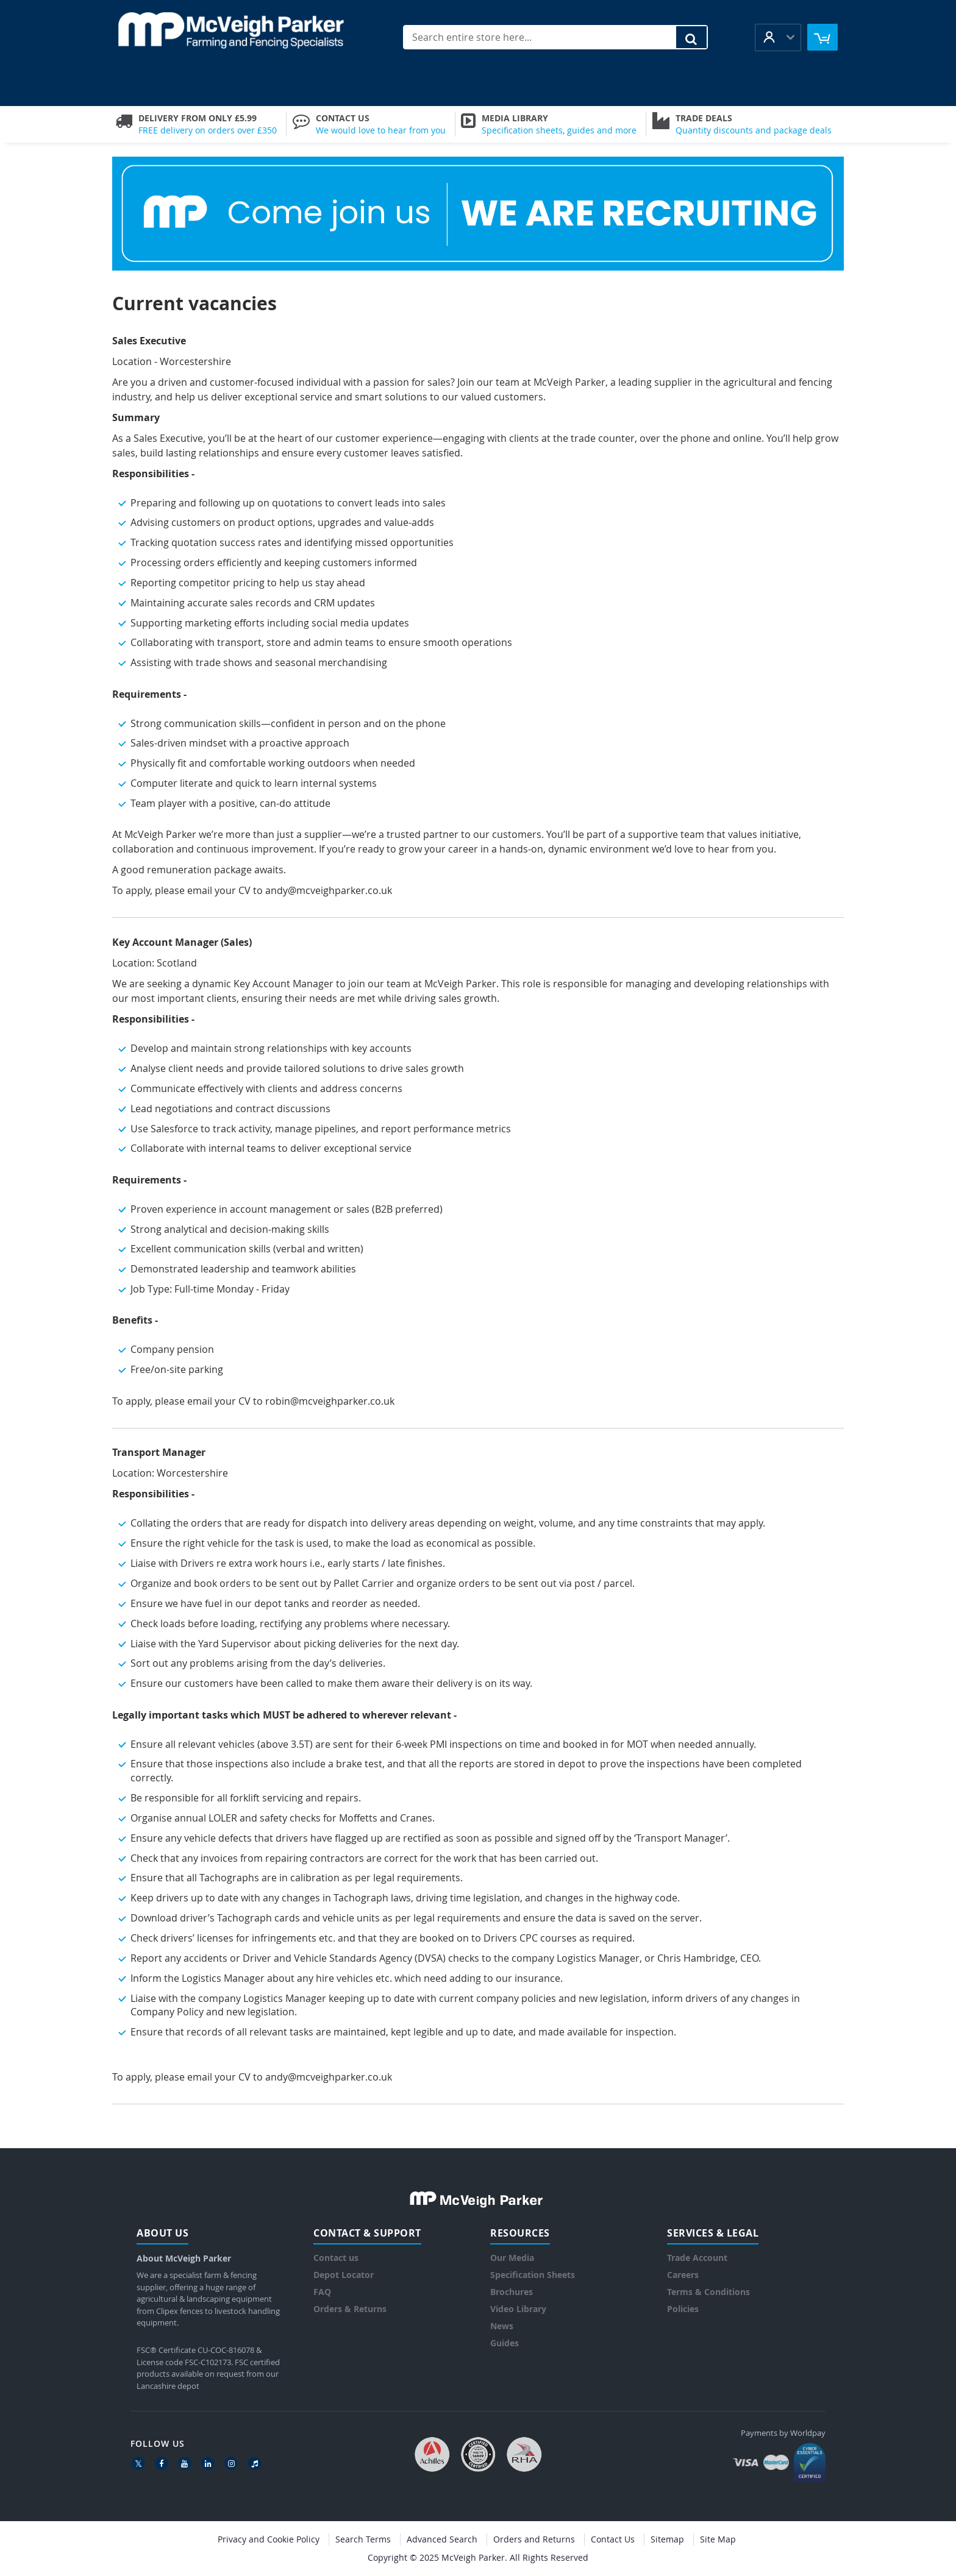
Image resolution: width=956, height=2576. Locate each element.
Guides (504, 2343)
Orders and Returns (534, 2539)
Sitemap (667, 2539)
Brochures (511, 2291)
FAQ (322, 2291)
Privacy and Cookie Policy (268, 2539)
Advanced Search (442, 2539)
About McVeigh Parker (184, 2258)
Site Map (718, 2539)
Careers (683, 2274)
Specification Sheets (532, 2274)
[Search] (691, 37)
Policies (683, 2309)
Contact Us (613, 2539)
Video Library (518, 2309)
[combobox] (555, 37)
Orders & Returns (350, 2309)
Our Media (512, 2257)
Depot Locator (343, 2274)
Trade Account (697, 2257)
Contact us (335, 2257)
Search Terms (363, 2539)
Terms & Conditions (708, 2291)
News (501, 2326)
